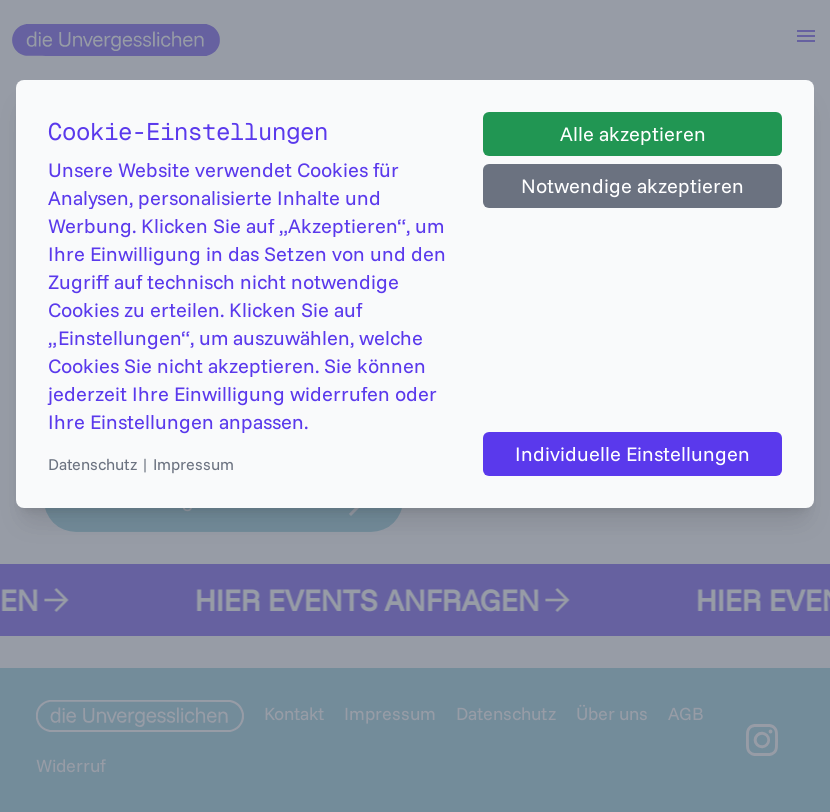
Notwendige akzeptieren (632, 185)
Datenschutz (92, 464)
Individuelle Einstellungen (632, 453)
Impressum (193, 464)
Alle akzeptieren (633, 133)
